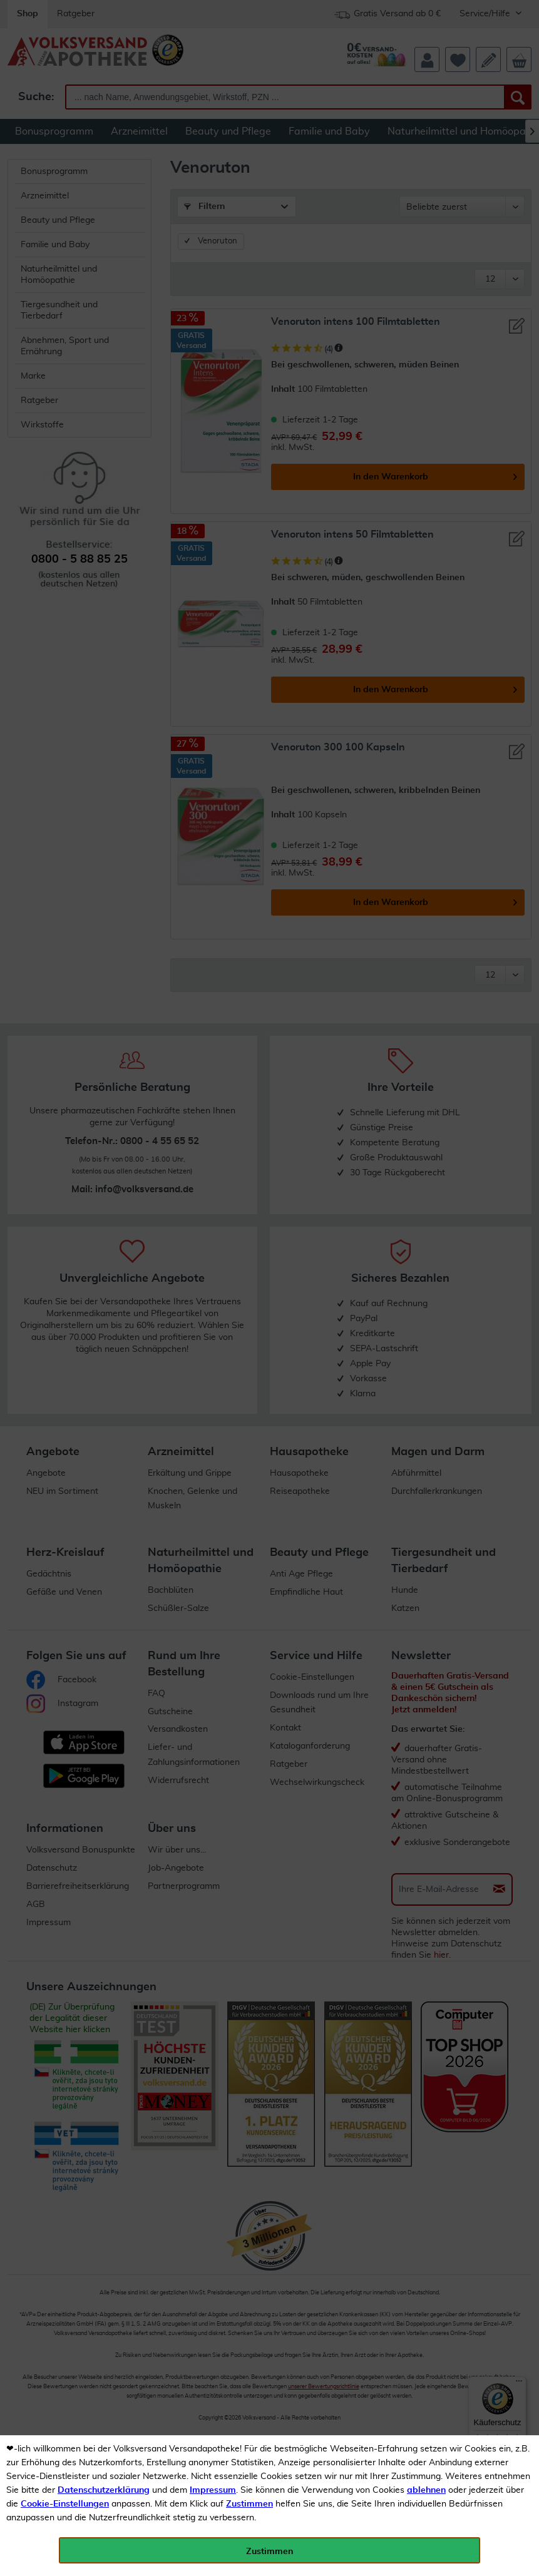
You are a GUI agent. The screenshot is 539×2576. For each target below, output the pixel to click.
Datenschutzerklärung (104, 2490)
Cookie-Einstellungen (65, 2504)
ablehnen (426, 2490)
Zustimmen (249, 2504)
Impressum (213, 2490)
